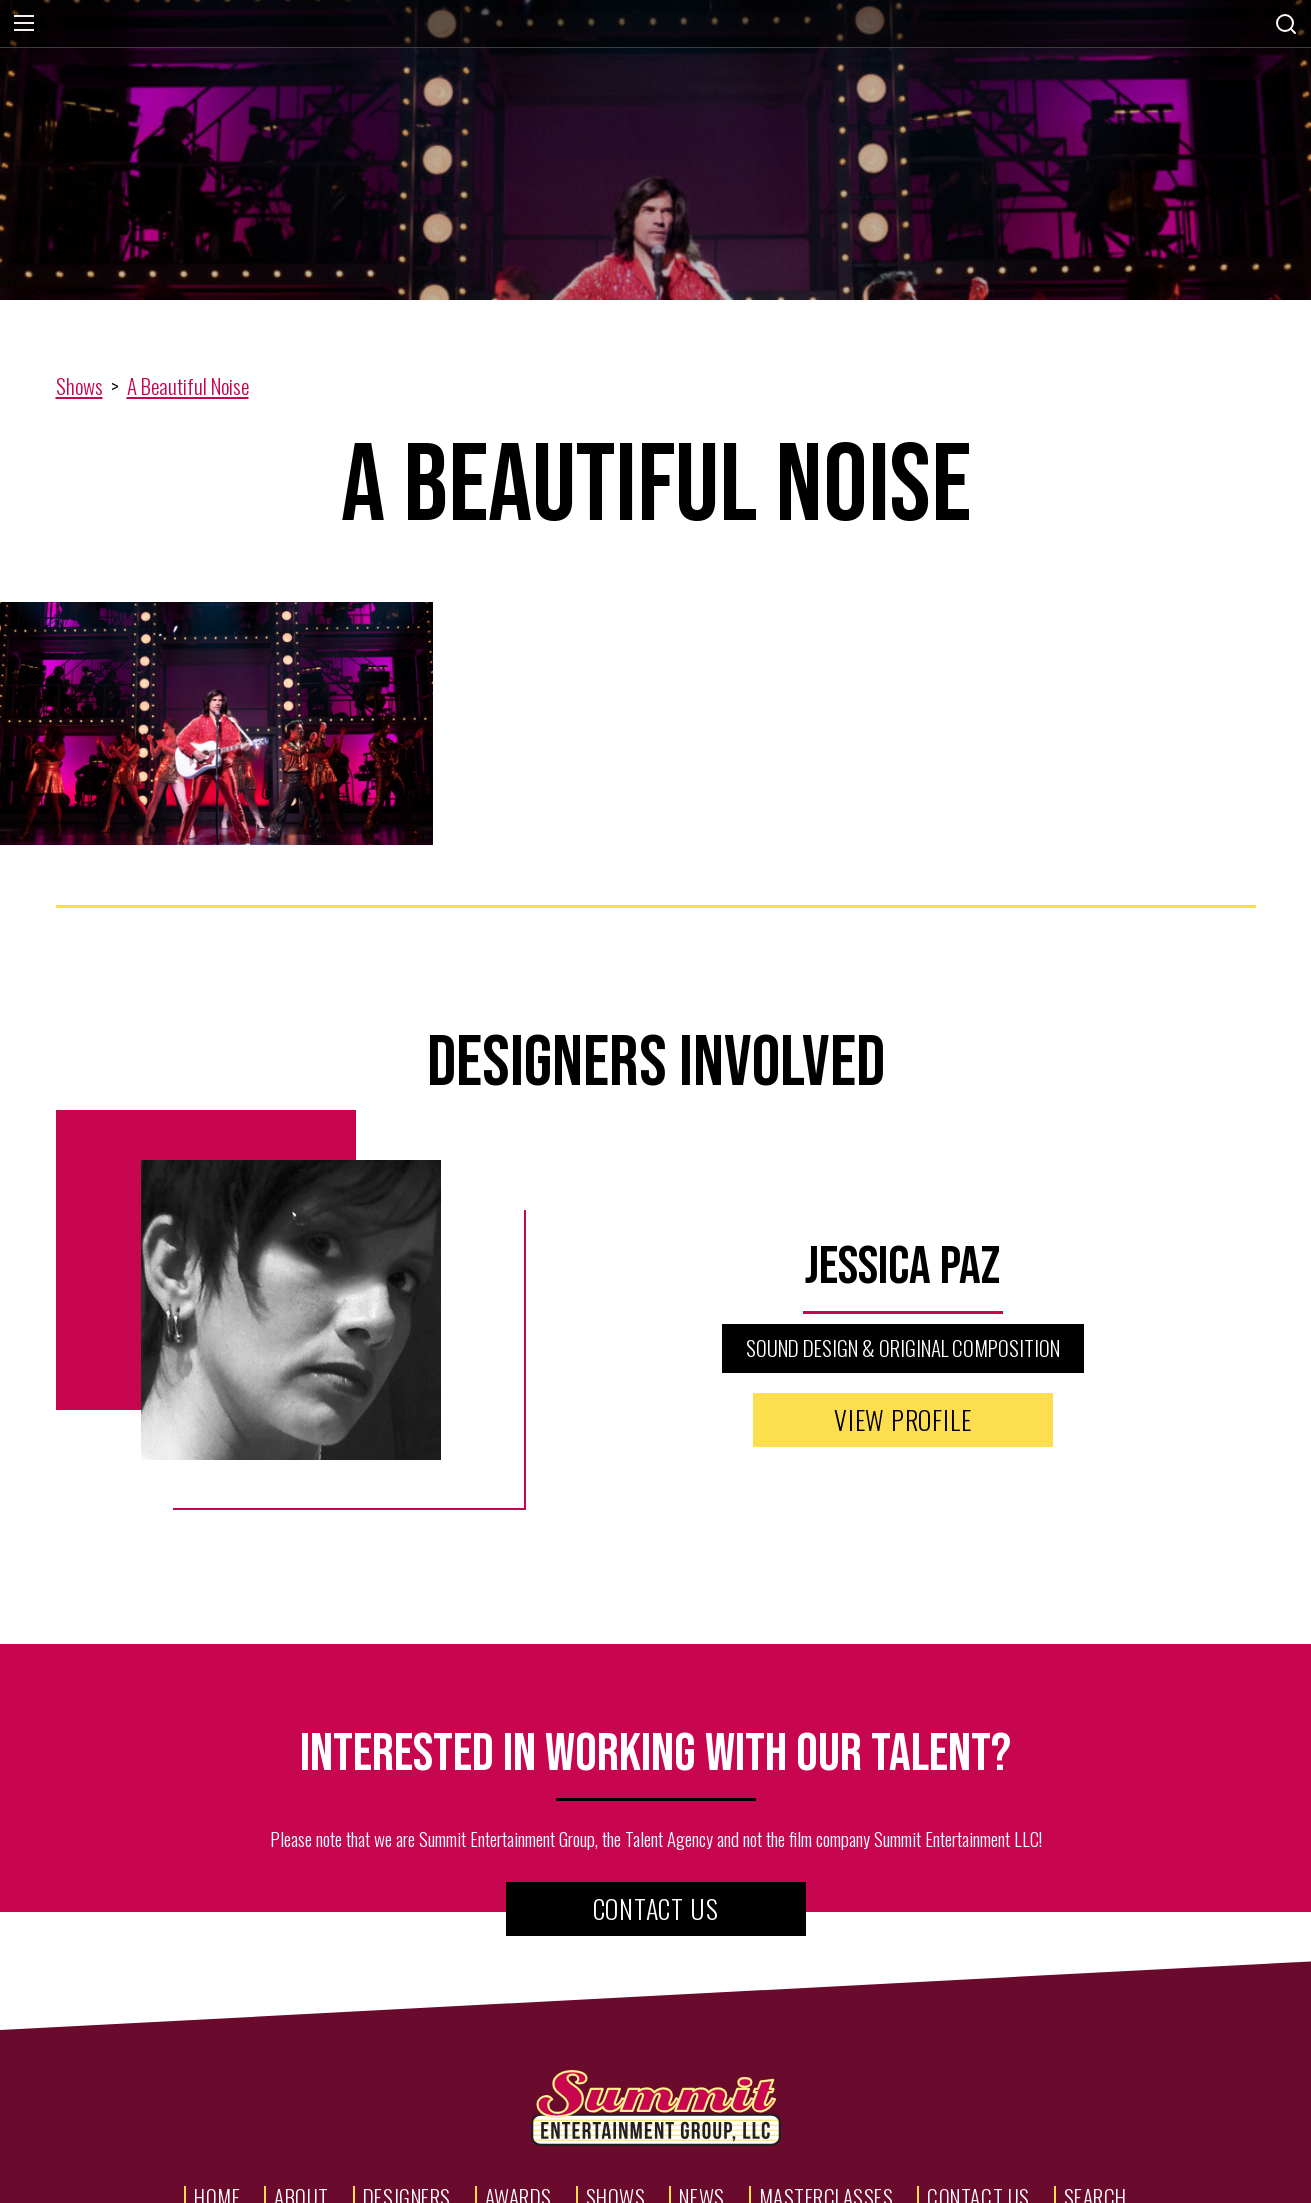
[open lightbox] (218, 724)
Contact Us (656, 1908)
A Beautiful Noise (188, 385)
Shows (79, 385)
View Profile (902, 1419)
